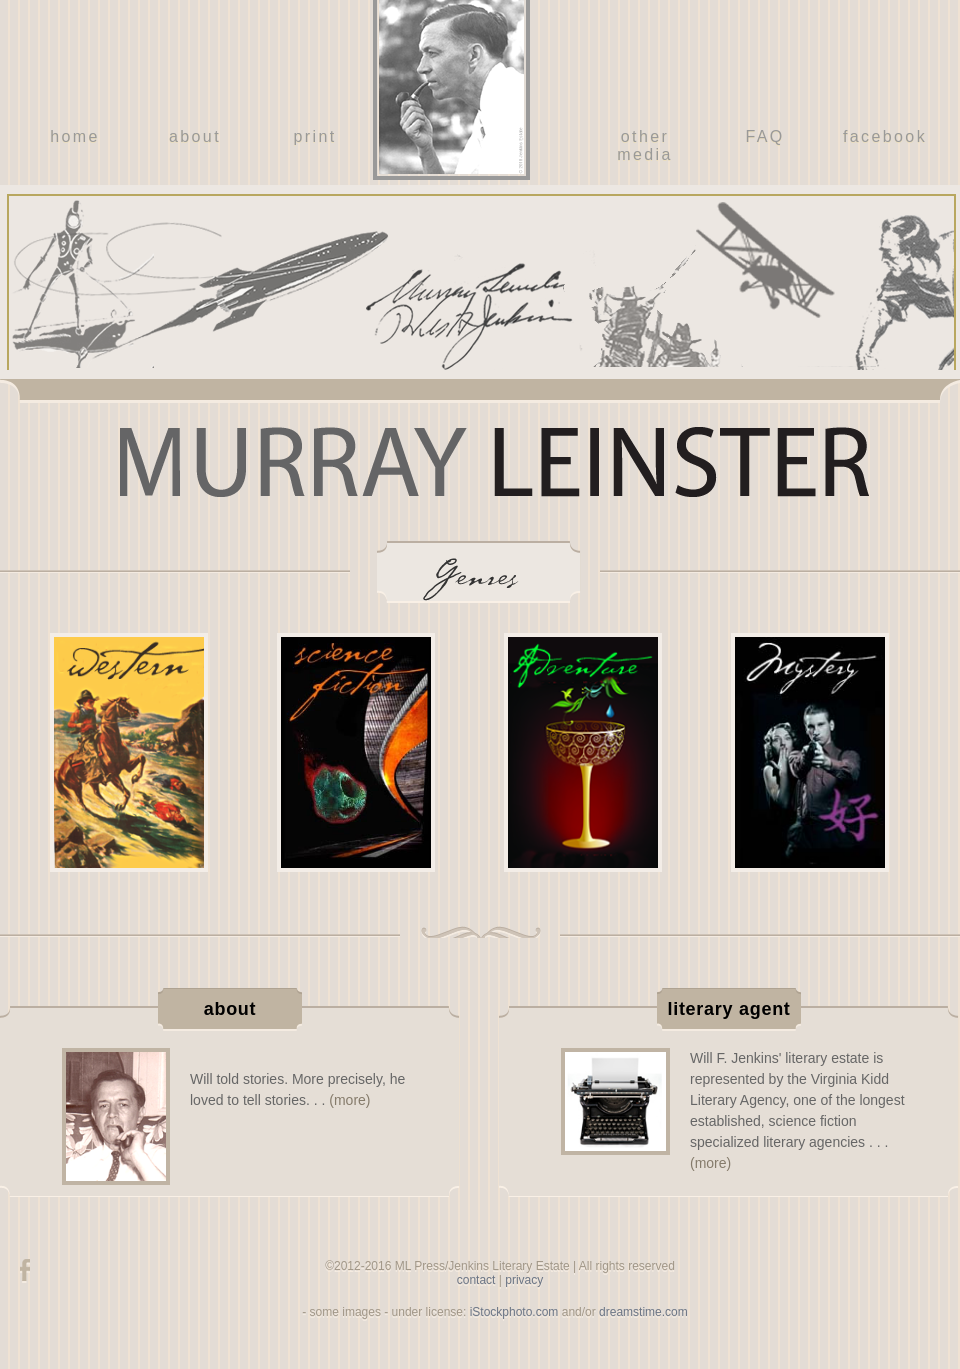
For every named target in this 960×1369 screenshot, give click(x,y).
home (75, 136)
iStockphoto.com (514, 1312)
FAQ (764, 136)
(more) (349, 1100)
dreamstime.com (643, 1312)
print (314, 136)
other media (645, 145)
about (195, 136)
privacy (524, 1280)
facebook (885, 136)
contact (476, 1280)
